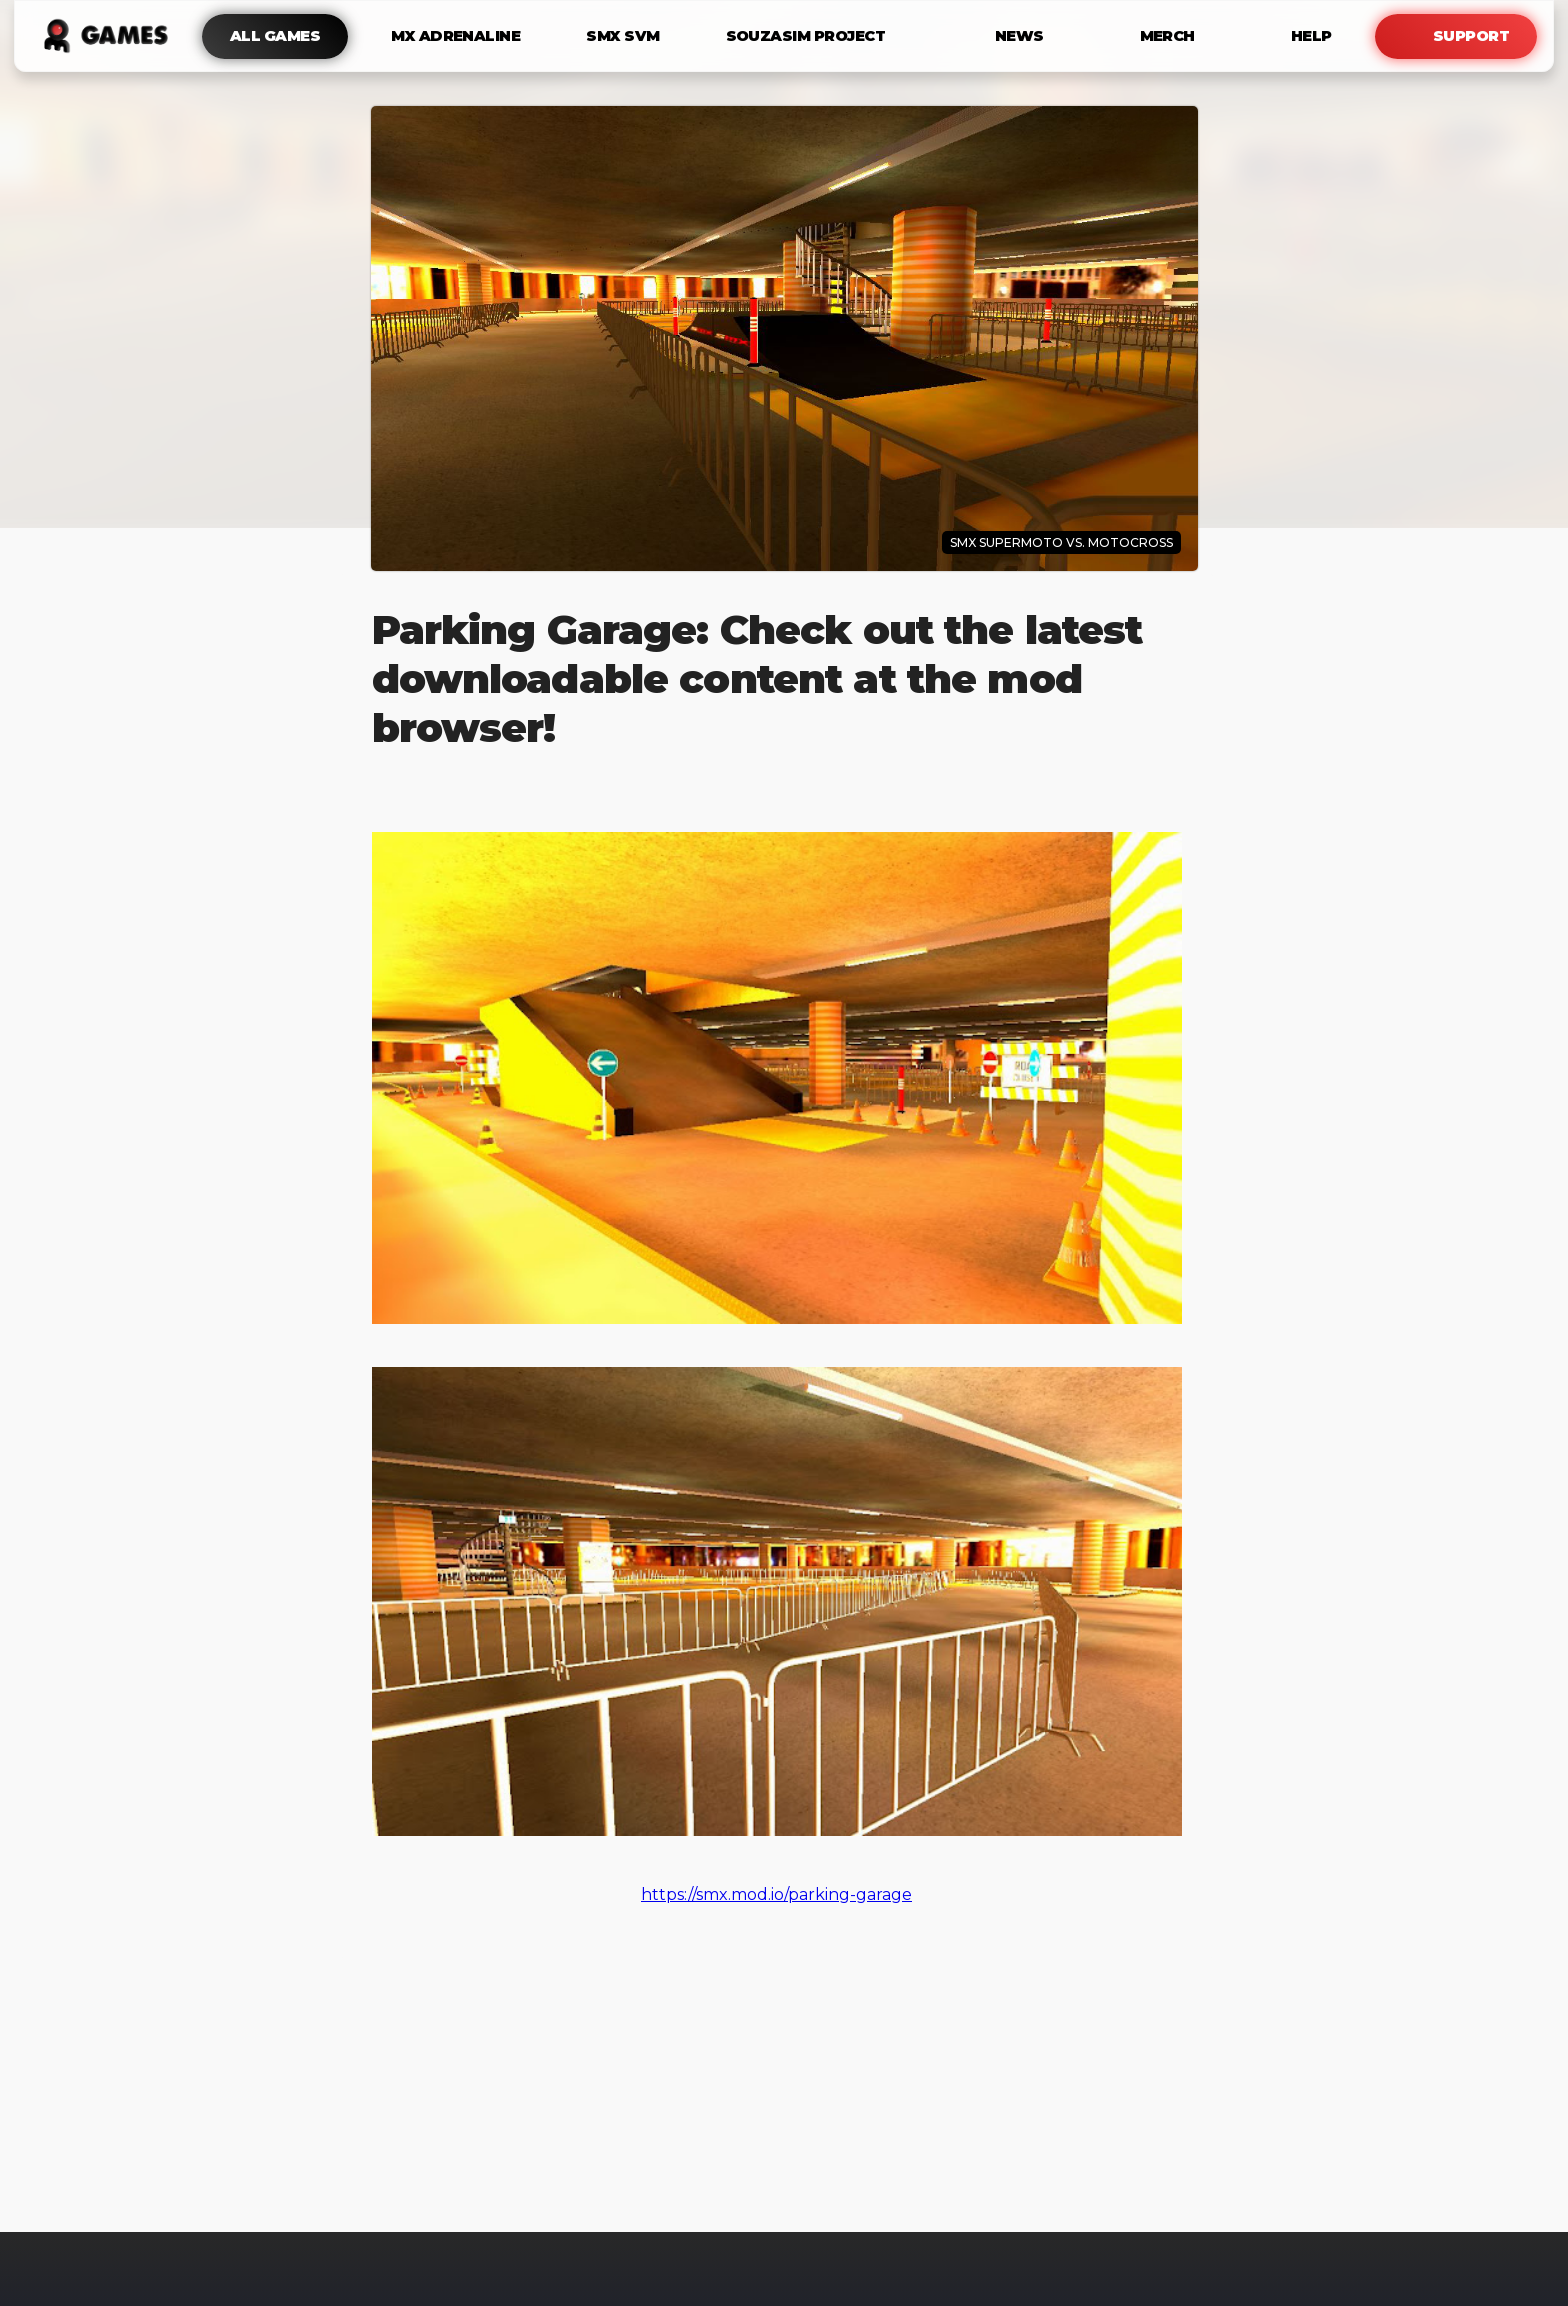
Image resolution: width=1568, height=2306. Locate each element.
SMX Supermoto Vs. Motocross (1061, 542)
